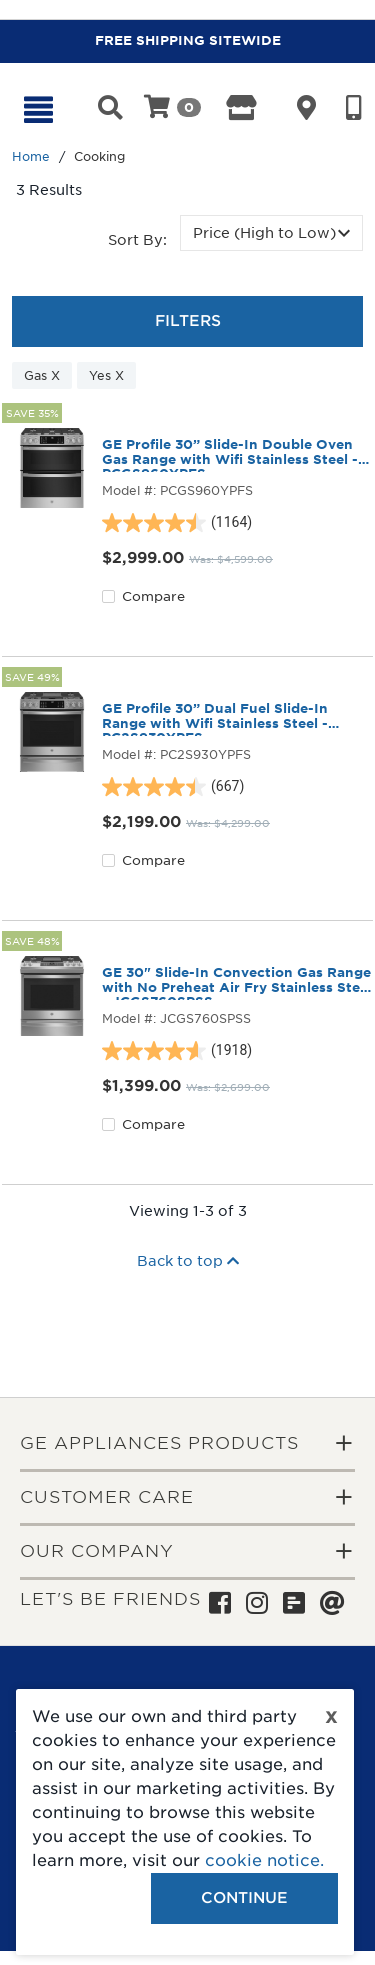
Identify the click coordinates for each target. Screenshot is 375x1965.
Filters (188, 321)
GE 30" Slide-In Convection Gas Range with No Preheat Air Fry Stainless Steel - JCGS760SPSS (237, 983)
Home (31, 156)
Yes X (106, 375)
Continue (244, 1898)
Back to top (188, 1261)
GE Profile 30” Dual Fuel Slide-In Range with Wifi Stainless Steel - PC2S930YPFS (215, 719)
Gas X (42, 375)
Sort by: (137, 240)
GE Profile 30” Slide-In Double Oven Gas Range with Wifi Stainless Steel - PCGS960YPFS (230, 455)
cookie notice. (264, 1860)
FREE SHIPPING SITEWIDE (188, 40)
